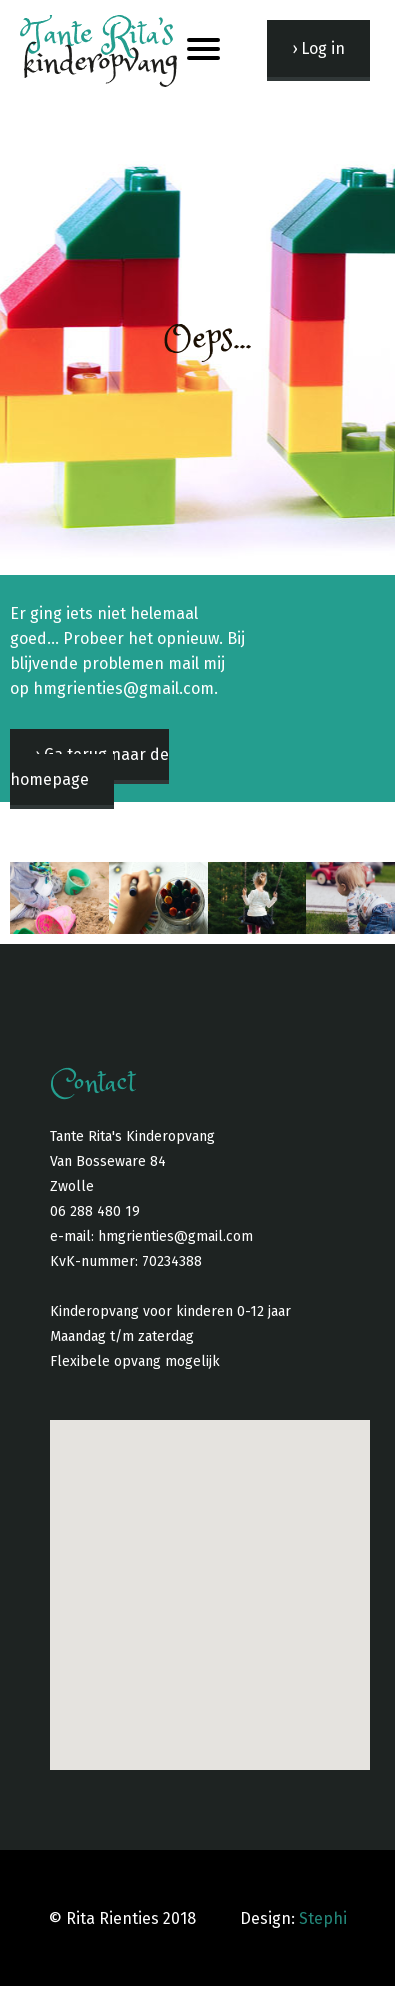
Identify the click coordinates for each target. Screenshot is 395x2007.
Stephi (323, 1918)
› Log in (318, 48)
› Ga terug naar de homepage (89, 767)
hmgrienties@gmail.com (175, 1236)
